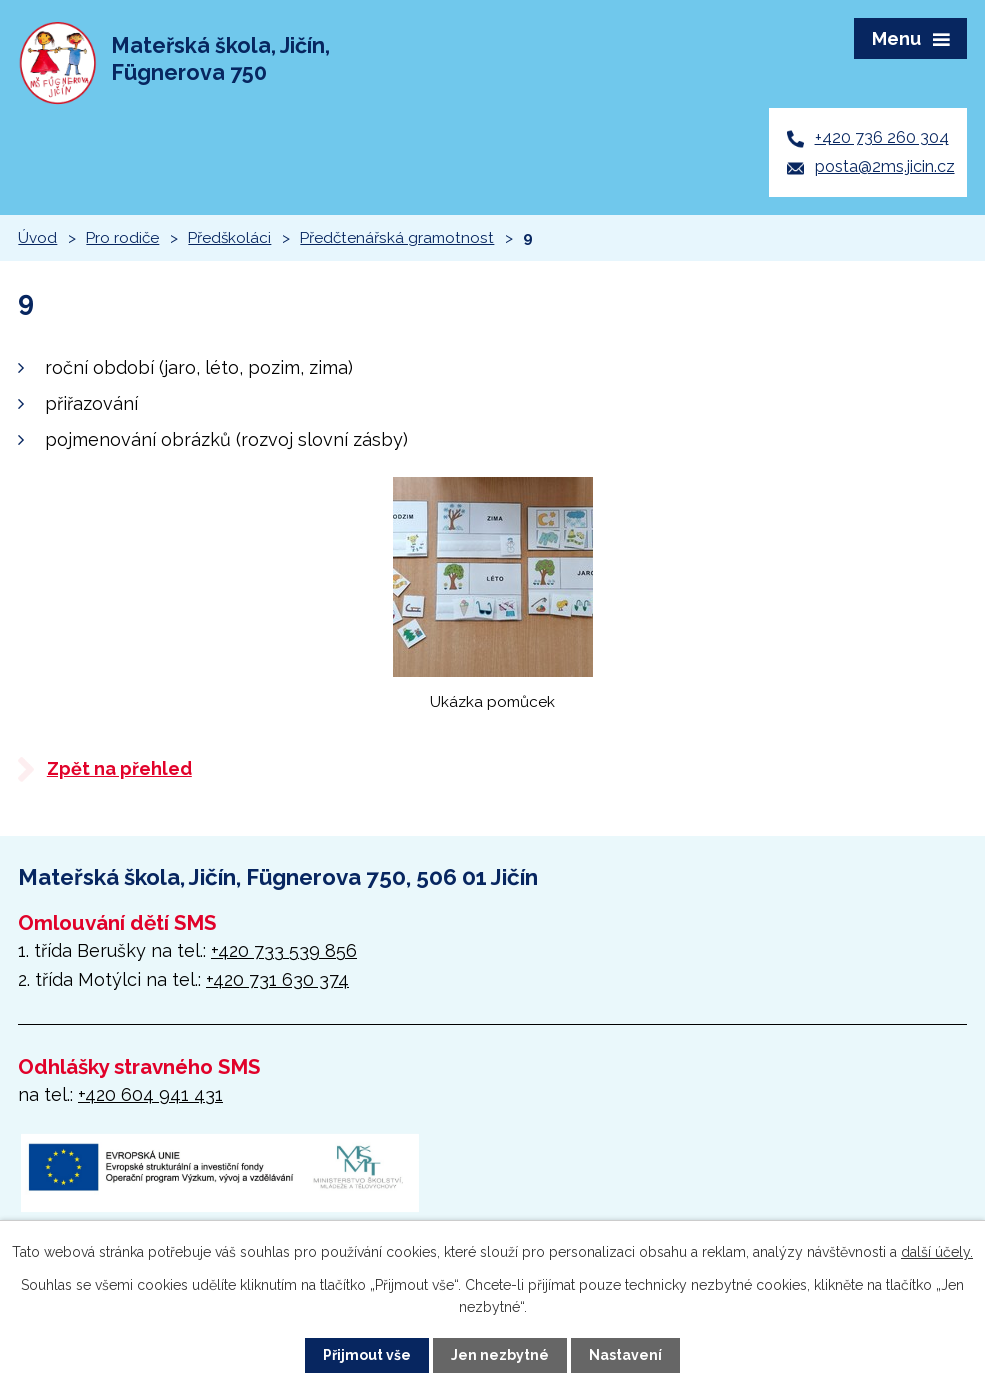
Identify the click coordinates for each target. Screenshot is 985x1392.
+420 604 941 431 (150, 1094)
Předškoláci (229, 238)
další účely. (937, 1252)
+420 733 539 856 (284, 950)
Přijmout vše (367, 1355)
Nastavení (625, 1355)
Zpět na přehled (119, 768)
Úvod (37, 238)
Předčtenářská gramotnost (397, 238)
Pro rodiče (122, 238)
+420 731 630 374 (277, 979)
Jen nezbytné (500, 1355)
